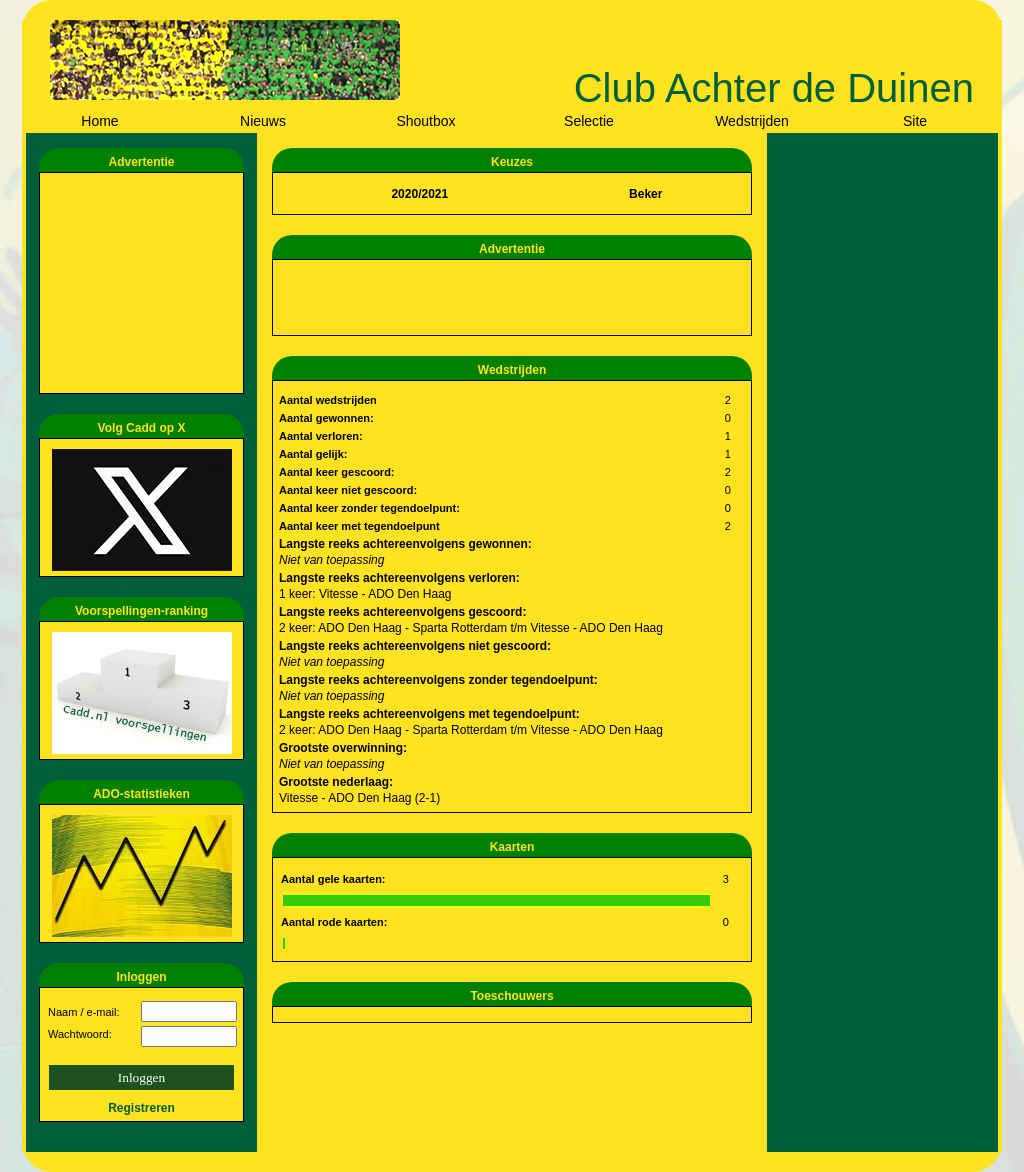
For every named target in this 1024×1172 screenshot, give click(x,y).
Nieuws (263, 121)
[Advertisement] (145, 283)
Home (99, 121)
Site (915, 121)
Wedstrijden (752, 121)
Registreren (141, 1108)
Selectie (589, 121)
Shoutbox (425, 121)
